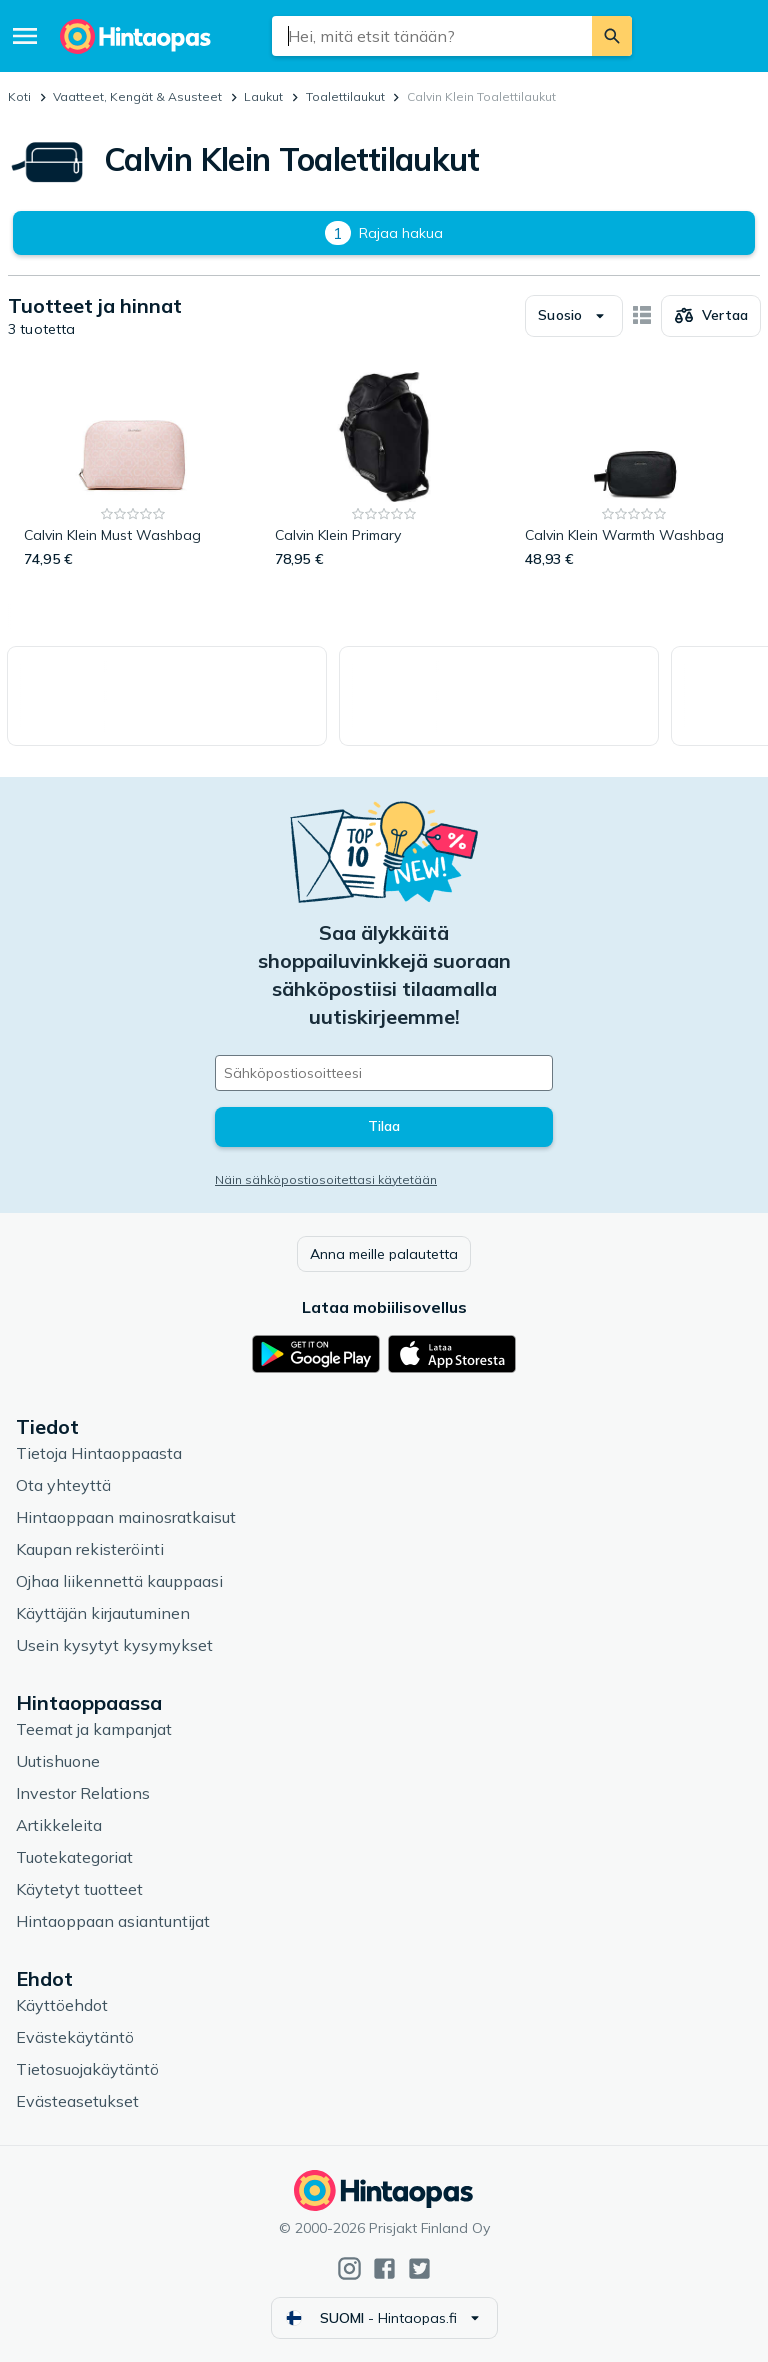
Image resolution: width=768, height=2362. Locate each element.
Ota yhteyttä (63, 1485)
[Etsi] (612, 36)
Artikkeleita (59, 1825)
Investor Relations (83, 1793)
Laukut (263, 96)
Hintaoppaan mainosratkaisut (126, 1517)
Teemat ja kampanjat (94, 1729)
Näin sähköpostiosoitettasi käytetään (326, 1179)
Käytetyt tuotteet (79, 1889)
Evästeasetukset (77, 2101)
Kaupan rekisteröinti (90, 1549)
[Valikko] (25, 36)
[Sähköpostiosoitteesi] (384, 1073)
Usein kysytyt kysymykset (114, 1645)
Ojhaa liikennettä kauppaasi (119, 1581)
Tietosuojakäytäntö (87, 2069)
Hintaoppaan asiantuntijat (113, 1921)
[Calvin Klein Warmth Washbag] (634, 471)
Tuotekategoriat (74, 1857)
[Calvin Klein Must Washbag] (133, 471)
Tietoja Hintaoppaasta (99, 1453)
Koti (19, 96)
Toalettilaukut (345, 96)
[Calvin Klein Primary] (384, 471)
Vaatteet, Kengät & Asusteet (137, 96)
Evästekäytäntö (75, 2037)
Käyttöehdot (62, 2005)
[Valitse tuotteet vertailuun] (711, 316)
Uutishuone (58, 1761)
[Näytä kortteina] (642, 316)
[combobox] (432, 36)
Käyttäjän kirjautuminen (103, 1613)
